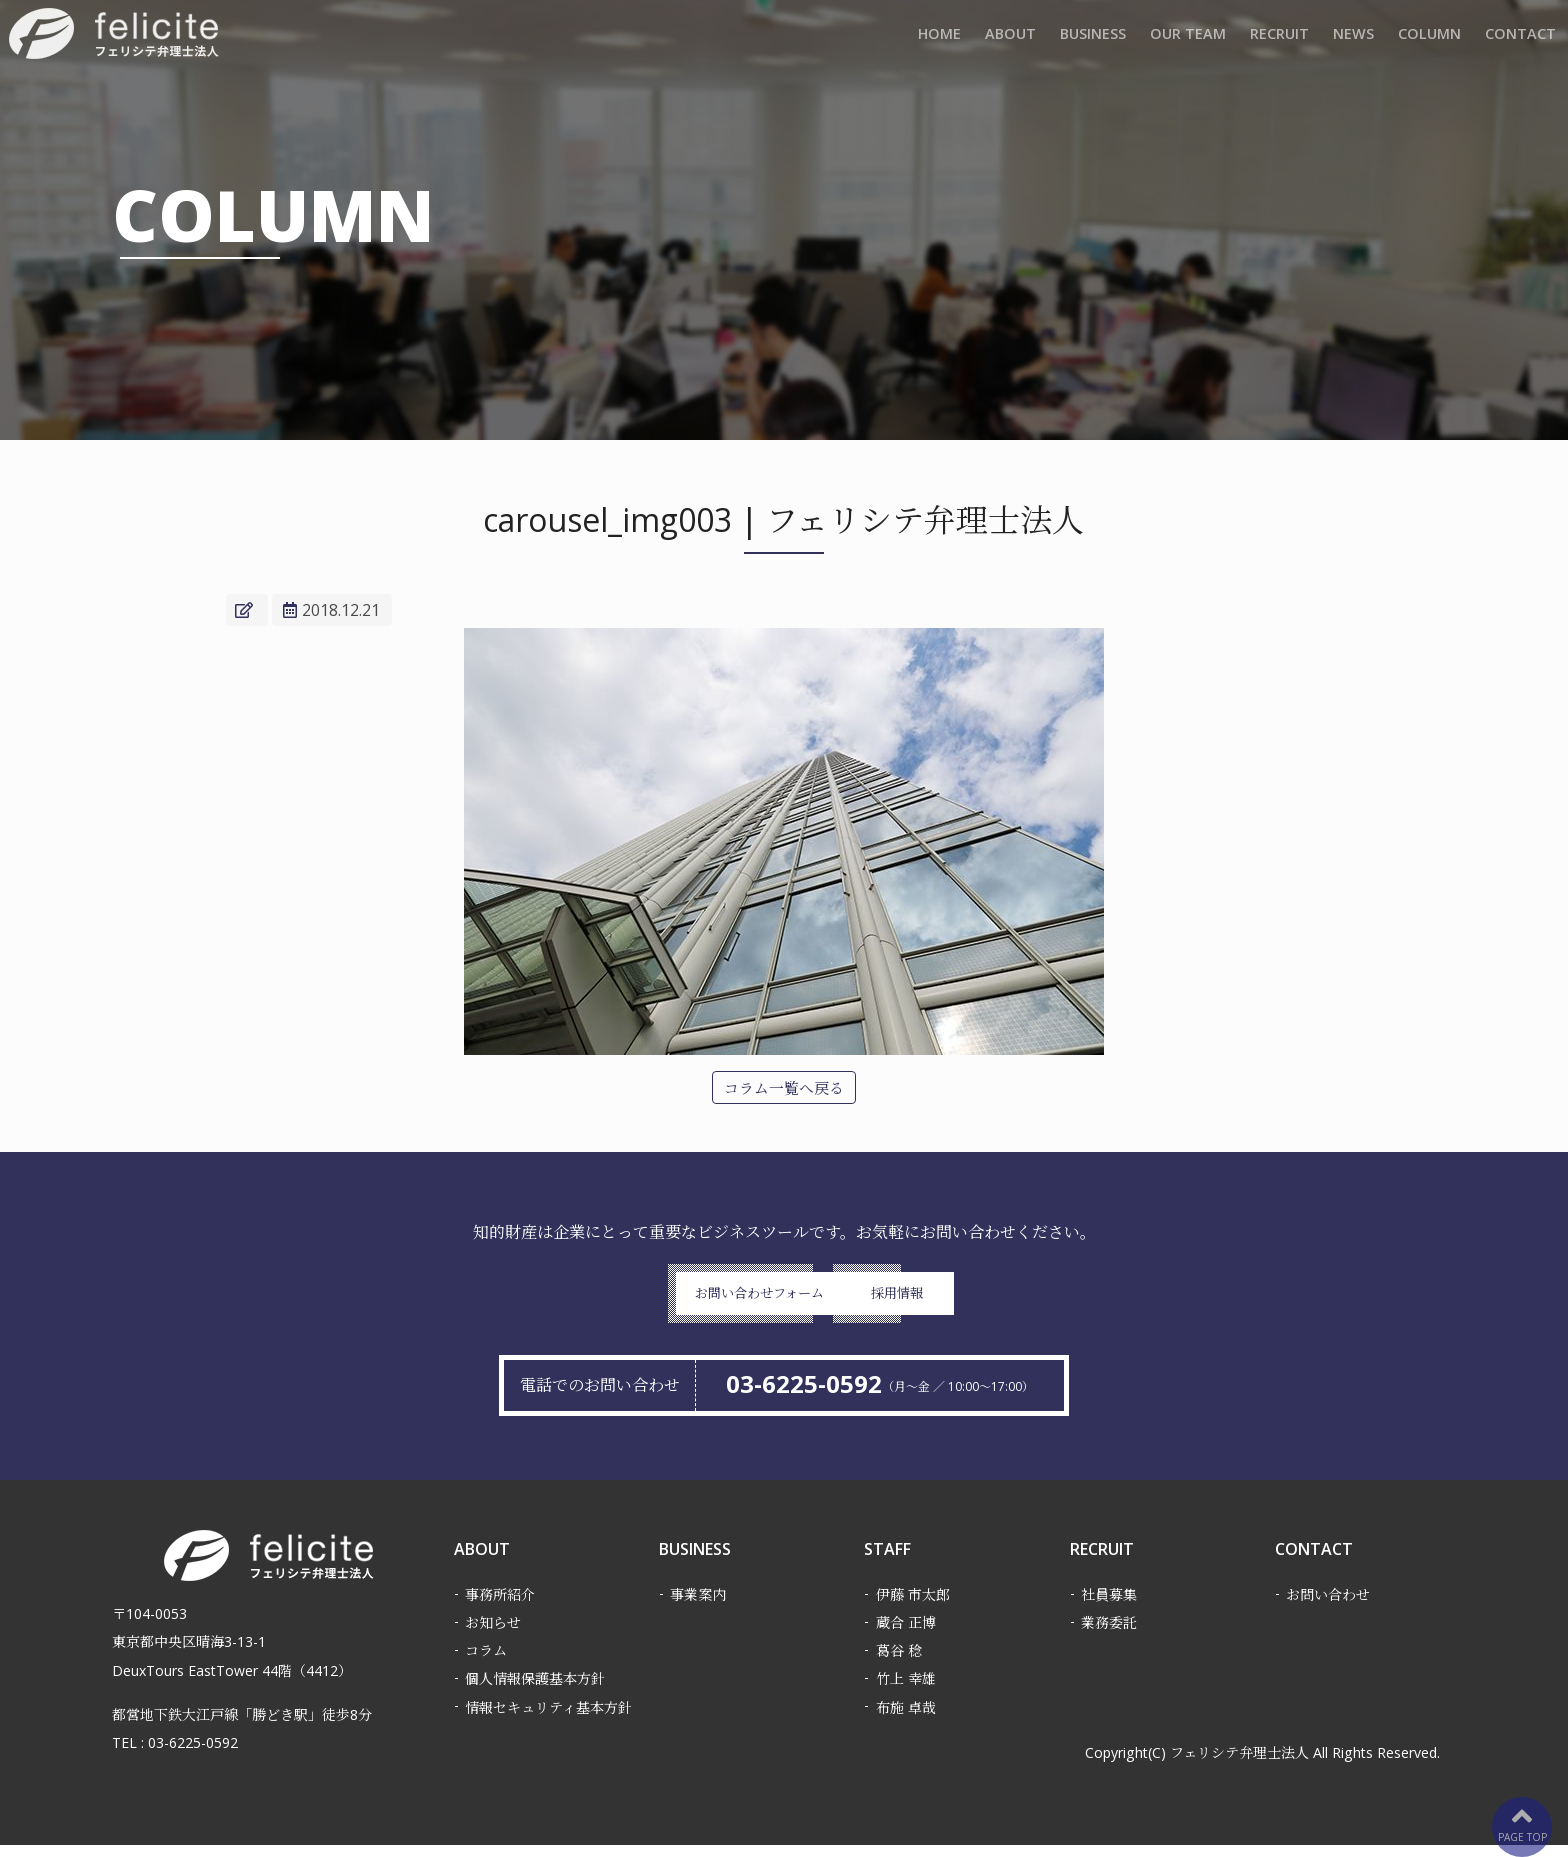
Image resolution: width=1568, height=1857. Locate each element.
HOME (939, 35)
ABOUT (1010, 35)
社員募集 (1109, 1606)
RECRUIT (1279, 35)
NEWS (1353, 35)
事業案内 (698, 1606)
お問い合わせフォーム (636, 1301)
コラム (486, 1662)
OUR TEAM (1188, 35)
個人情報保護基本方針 (535, 1690)
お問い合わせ (1328, 1606)
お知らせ (493, 1634)
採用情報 (932, 1301)
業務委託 (1109, 1634)
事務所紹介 (500, 1606)
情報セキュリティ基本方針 (548, 1719)
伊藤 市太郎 (913, 1606)
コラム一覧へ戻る (784, 1089)
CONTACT (1520, 35)
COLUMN (1429, 35)
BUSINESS (1093, 35)
